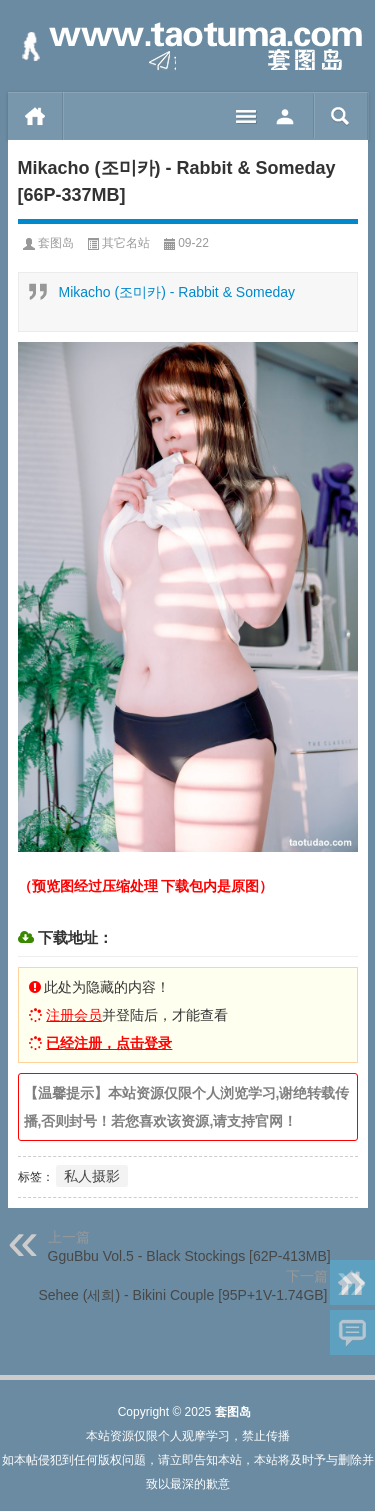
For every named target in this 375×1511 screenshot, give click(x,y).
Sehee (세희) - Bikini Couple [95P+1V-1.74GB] (182, 1295)
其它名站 (126, 243)
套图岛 (56, 243)
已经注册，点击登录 (109, 1043)
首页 (35, 116)
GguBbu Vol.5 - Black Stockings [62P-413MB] (189, 1256)
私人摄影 (92, 1176)
